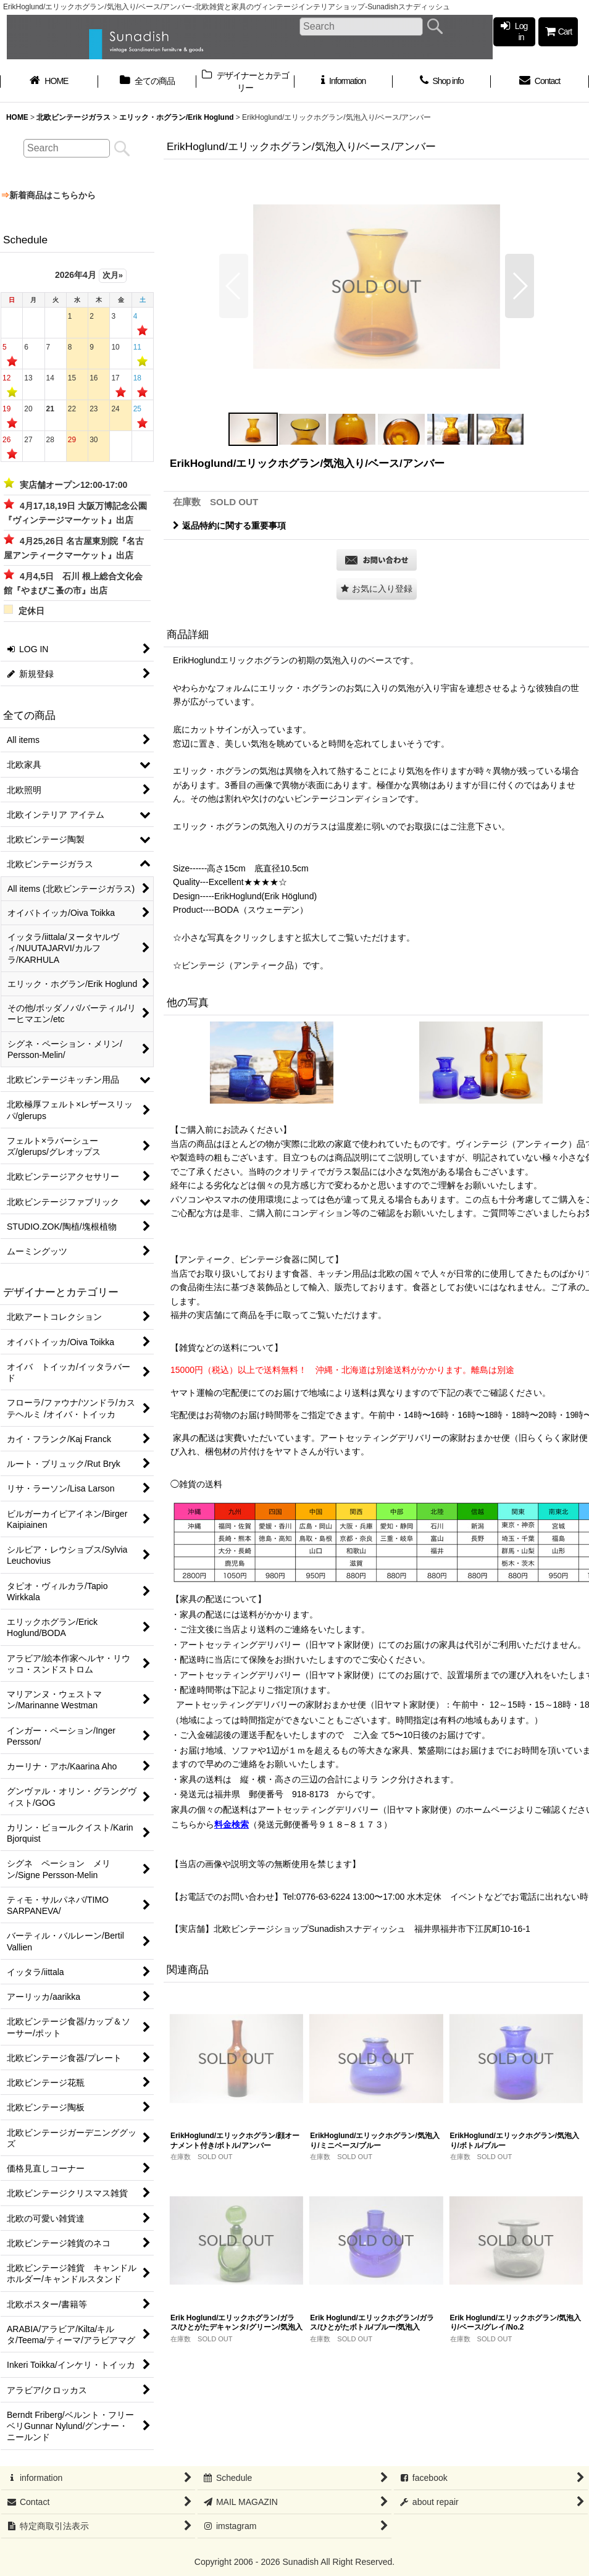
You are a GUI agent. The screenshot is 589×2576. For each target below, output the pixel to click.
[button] (233, 286)
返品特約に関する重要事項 (229, 526)
